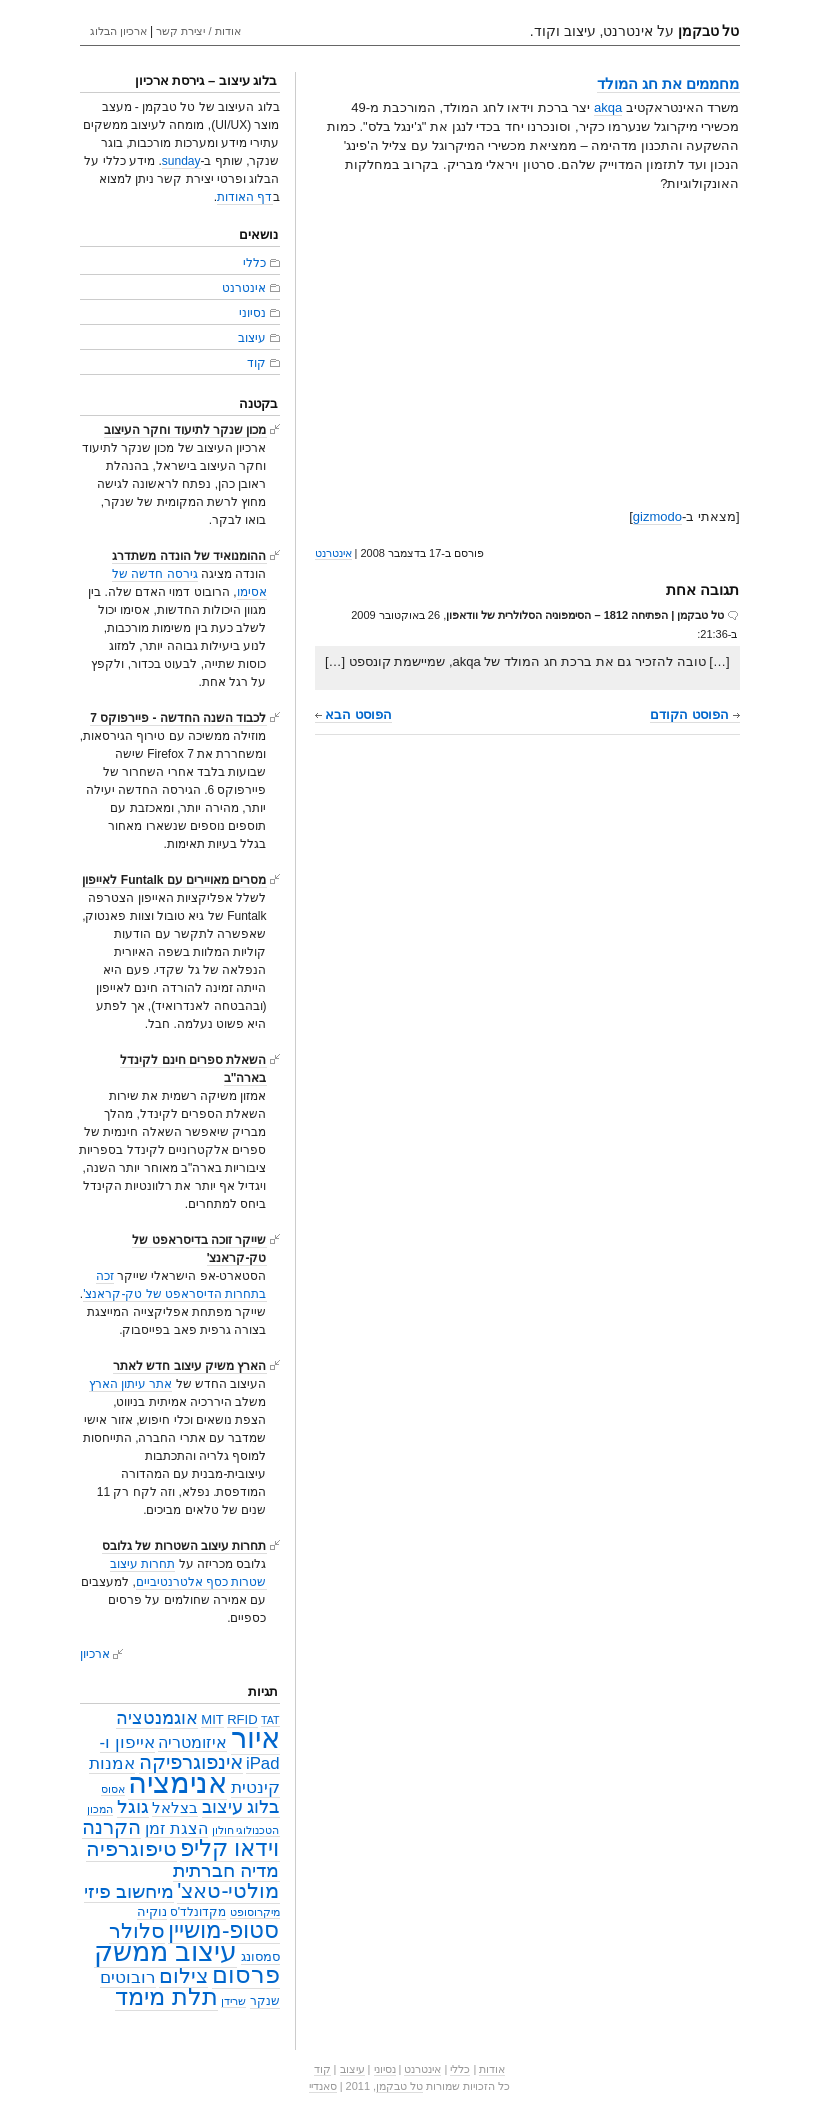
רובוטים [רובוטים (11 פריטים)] (128, 1977)
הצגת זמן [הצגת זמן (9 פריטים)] (177, 1828)
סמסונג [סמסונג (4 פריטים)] (260, 1956)
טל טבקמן (399, 2086)
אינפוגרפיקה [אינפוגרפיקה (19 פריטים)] (191, 1762)
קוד (256, 363)
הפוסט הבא (353, 714)
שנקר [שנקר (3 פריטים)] (265, 2001)
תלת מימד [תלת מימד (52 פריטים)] (166, 1996)
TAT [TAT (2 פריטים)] (270, 1720)
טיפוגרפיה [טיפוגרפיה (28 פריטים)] (131, 1849)
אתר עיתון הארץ (131, 1384)
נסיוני (252, 313)
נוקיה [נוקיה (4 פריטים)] (152, 1911)
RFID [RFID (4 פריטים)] (242, 1719)
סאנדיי (323, 2086)
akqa (608, 107)
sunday (181, 161)
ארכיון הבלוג (118, 31)
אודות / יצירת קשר (198, 31)
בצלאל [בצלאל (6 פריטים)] (175, 1808)
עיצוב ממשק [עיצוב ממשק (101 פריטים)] (166, 1951)
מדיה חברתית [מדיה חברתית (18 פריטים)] (226, 1870)
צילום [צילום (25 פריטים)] (183, 1975)
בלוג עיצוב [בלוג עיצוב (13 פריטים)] (241, 1807)
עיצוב (252, 338)
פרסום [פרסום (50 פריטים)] (246, 1974)
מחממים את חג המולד (668, 83)
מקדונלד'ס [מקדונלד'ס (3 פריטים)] (198, 1912)
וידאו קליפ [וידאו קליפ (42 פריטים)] (229, 1848)
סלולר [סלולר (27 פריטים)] (137, 1931)
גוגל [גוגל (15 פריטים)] (133, 1806)
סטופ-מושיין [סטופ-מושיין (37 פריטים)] (224, 1930)
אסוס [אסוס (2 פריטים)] (113, 1789)
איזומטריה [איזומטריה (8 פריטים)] (192, 1742)
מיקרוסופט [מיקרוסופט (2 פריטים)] (255, 1912)
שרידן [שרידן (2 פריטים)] (233, 2001)
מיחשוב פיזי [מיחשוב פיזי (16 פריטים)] (129, 1891)
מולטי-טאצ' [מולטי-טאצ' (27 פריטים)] (228, 1891)
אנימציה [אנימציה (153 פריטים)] (177, 1782)
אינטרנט (333, 553)
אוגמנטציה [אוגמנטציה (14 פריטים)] (157, 1717)
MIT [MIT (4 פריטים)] (212, 1719)
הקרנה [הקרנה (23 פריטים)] (111, 1826)
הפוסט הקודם (694, 714)
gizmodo (657, 516)
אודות (492, 2069)
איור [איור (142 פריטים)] (255, 1738)
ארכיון (95, 1654)
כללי (254, 263)
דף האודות (244, 197)
